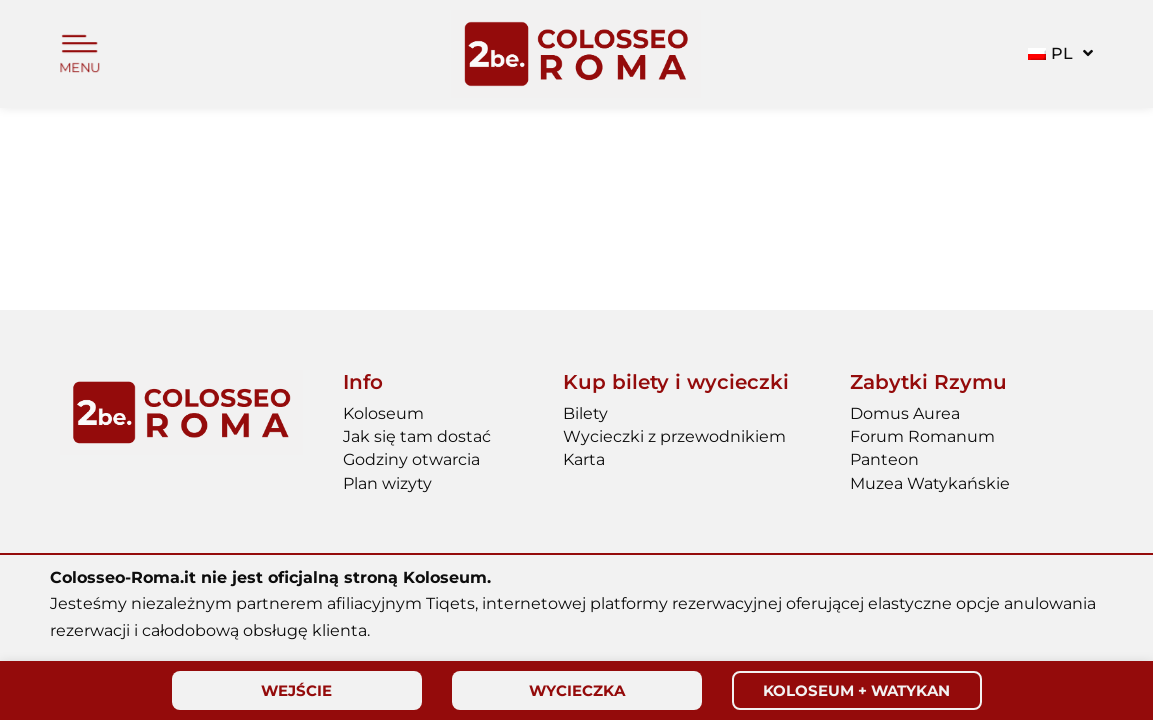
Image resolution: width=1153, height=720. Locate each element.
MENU (80, 68)
